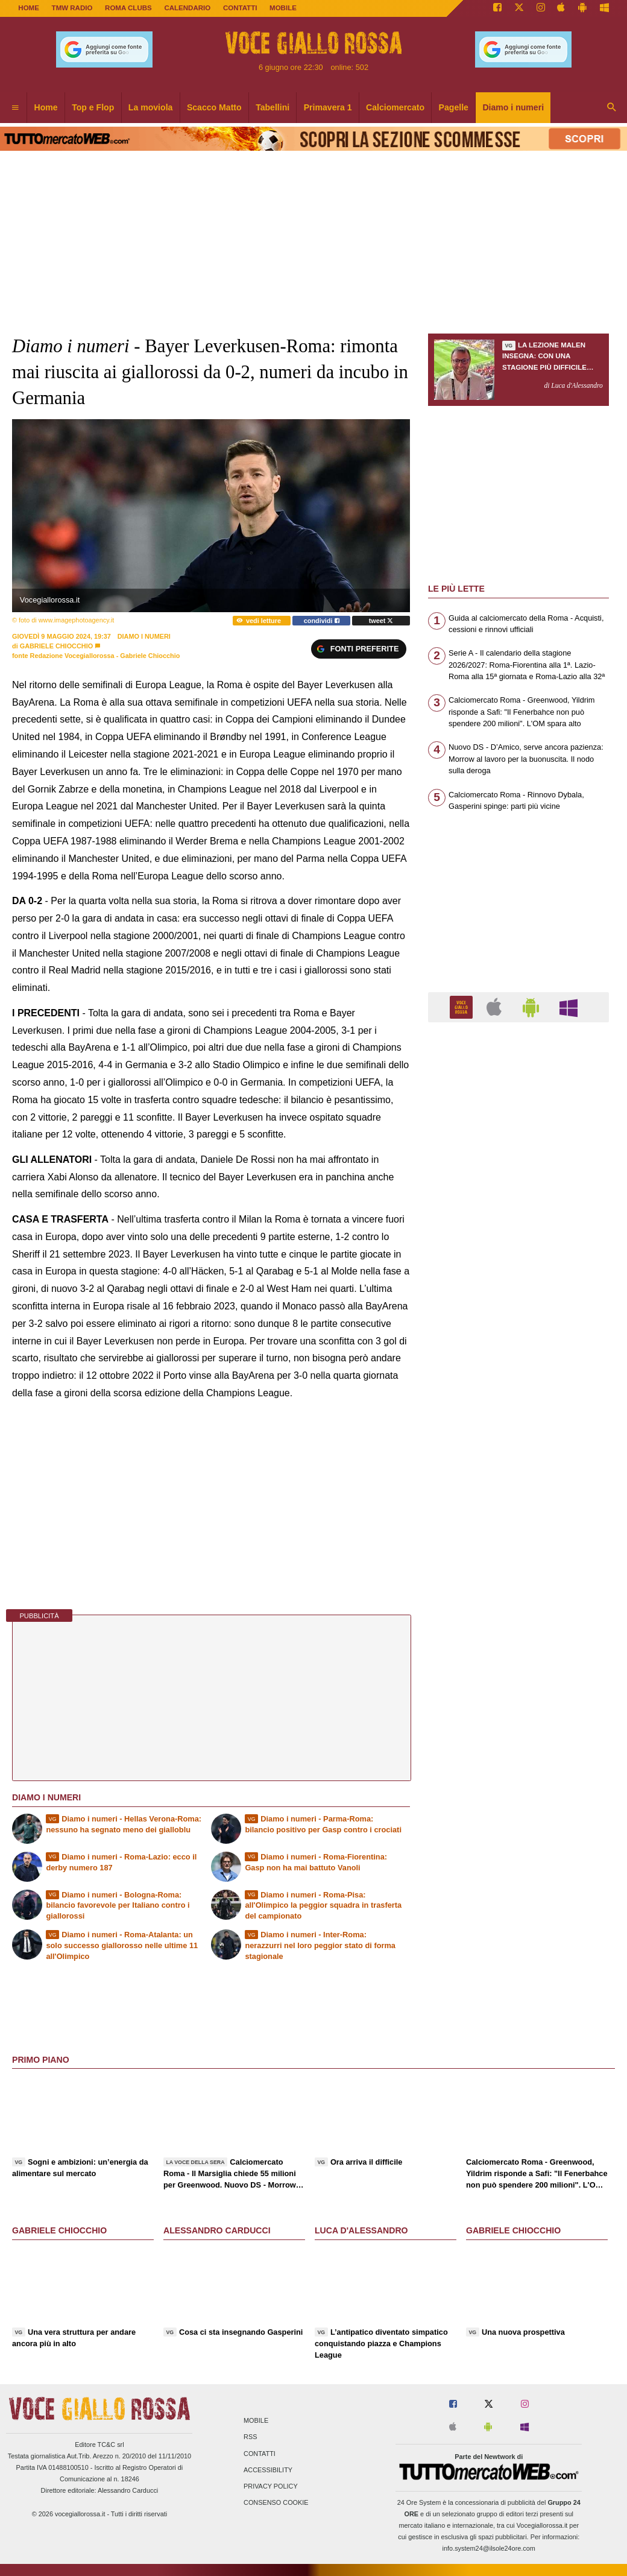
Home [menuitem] (46, 107)
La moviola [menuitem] (150, 107)
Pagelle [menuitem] (453, 107)
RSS (250, 2437)
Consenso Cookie (276, 2503)
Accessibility (268, 2469)
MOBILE (283, 7)
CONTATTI (240, 7)
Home (28, 7)
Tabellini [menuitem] (272, 107)
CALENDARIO (187, 7)
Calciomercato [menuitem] (395, 107)
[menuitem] (15, 108)
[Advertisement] (518, 1499)
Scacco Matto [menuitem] (214, 107)
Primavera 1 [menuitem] (328, 107)
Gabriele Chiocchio (56, 646)
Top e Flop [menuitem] (93, 107)
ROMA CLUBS (128, 7)
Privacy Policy (271, 2486)
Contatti (260, 2453)
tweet (381, 620)
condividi (321, 620)
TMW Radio (72, 7)
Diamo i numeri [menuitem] (513, 107)
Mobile (256, 2421)
